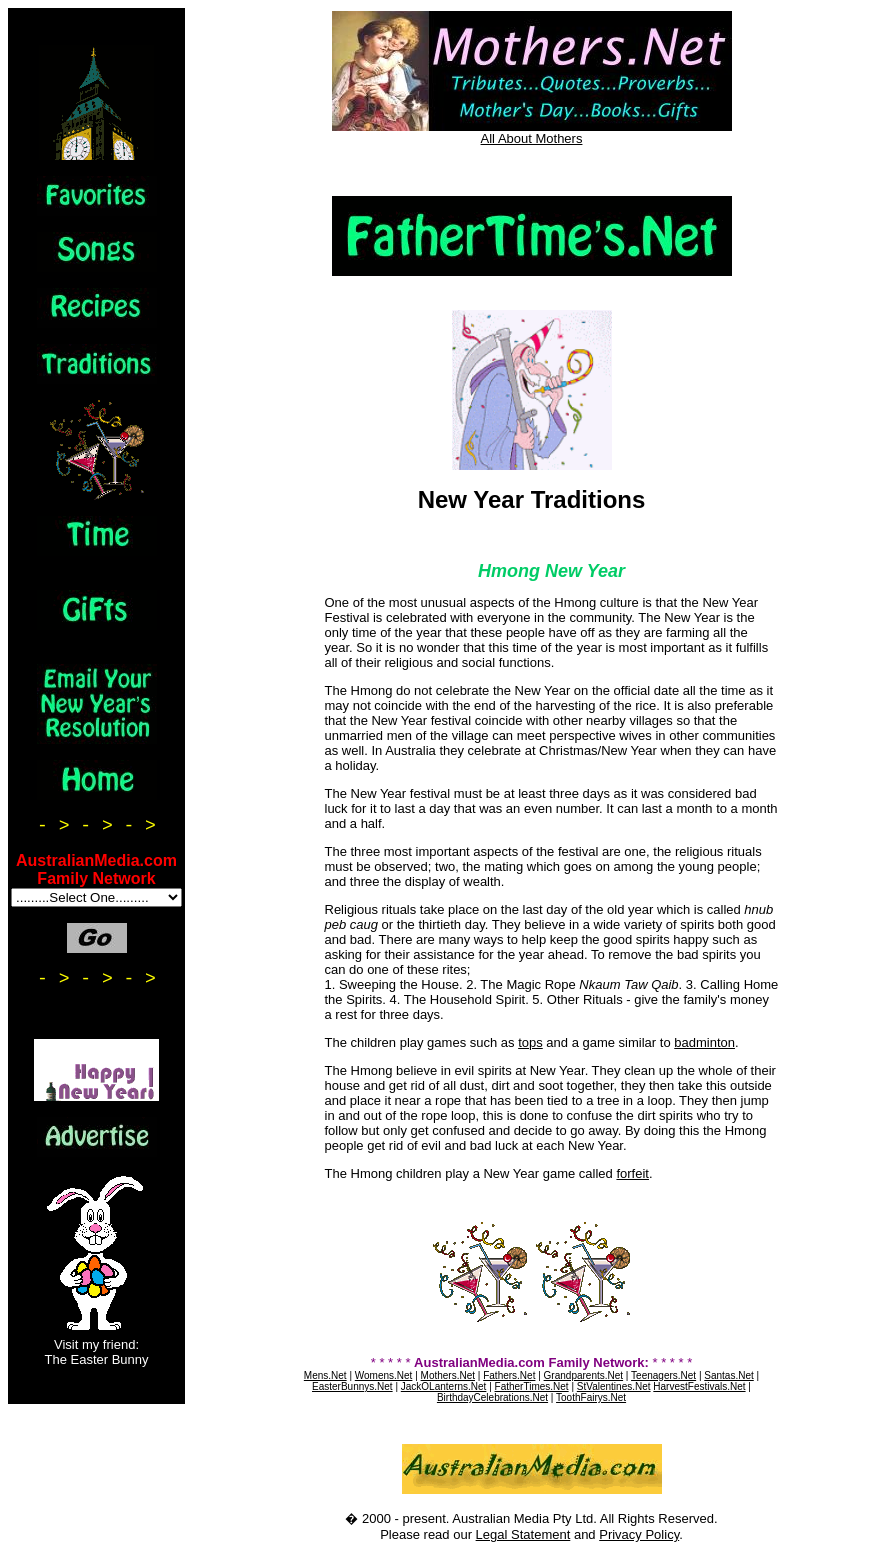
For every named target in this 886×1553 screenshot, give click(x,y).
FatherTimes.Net (532, 1386)
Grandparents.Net (584, 1375)
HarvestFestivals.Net (699, 1386)
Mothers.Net (448, 1375)
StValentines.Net (614, 1386)
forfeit (632, 1173)
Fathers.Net (509, 1375)
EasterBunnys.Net (352, 1386)
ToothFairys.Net (591, 1397)
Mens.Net (325, 1375)
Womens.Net (384, 1375)
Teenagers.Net (663, 1375)
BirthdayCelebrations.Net (492, 1397)
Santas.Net (728, 1375)
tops (530, 1042)
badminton (704, 1042)
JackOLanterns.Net (444, 1386)
